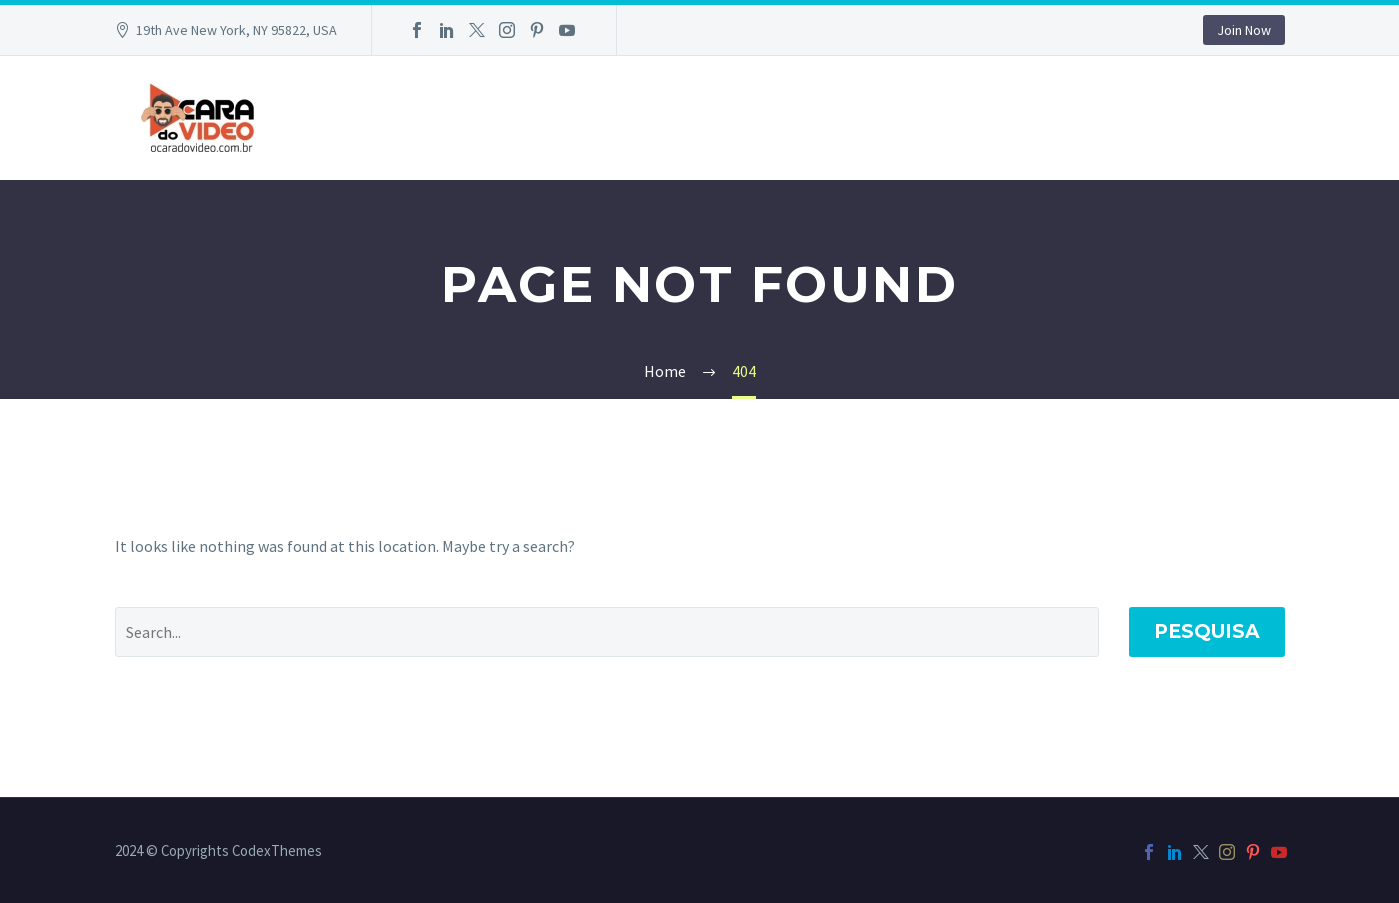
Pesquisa (1207, 631)
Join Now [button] (1244, 30)
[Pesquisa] (607, 632)
